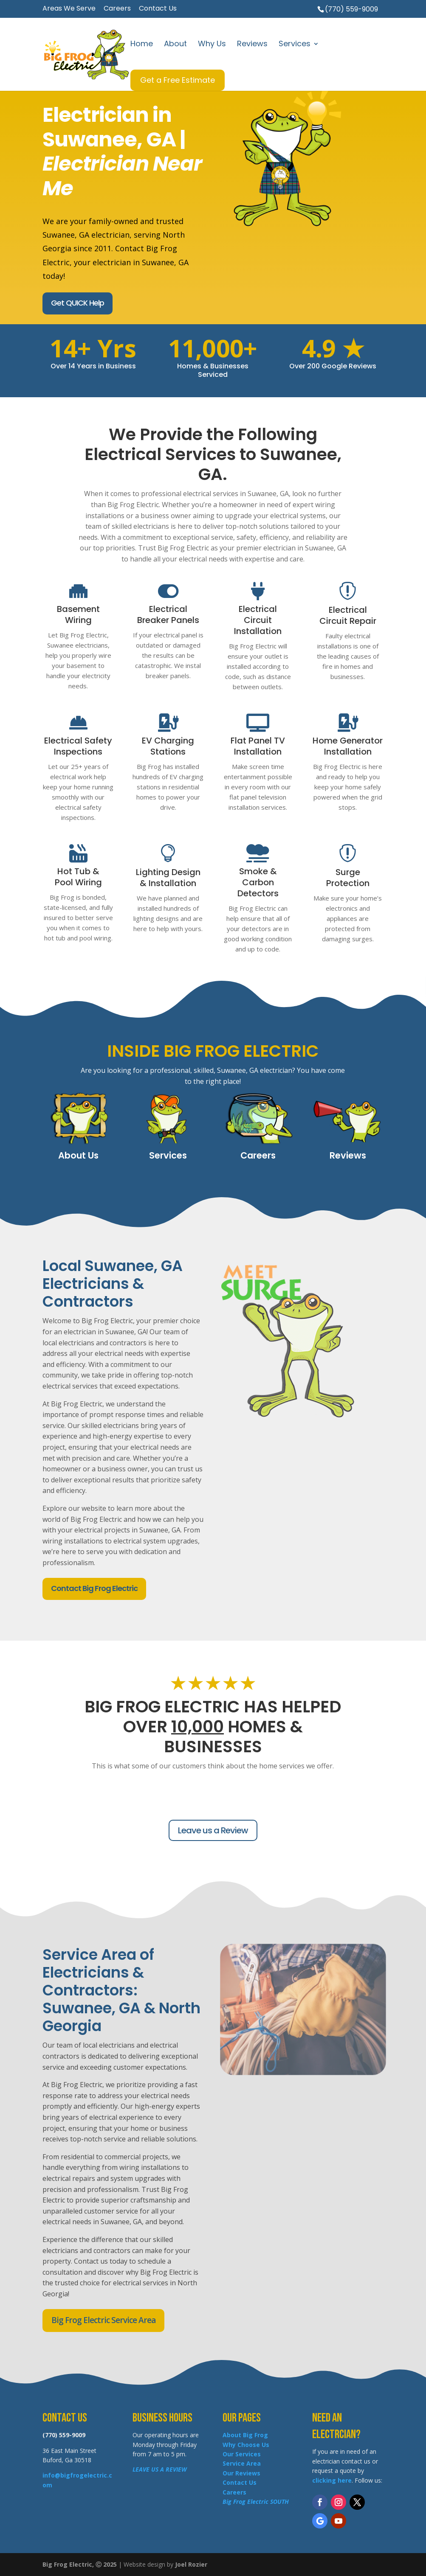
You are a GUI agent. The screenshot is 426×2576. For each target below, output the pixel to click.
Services (294, 45)
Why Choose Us (246, 2445)
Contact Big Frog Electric (94, 1588)
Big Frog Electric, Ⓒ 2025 (79, 2564)
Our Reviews (241, 2473)
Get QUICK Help (77, 302)
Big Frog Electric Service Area (103, 2320)
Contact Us (158, 9)
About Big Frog (245, 2435)
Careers (117, 9)
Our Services (242, 2454)
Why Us (212, 45)
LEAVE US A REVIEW (160, 2469)
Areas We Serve (69, 9)
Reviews (252, 45)
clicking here (332, 2480)
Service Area (242, 2463)
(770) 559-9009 (351, 9)
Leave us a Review (213, 1830)
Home (141, 45)
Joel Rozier (191, 2564)
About (175, 45)
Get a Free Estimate (177, 80)
